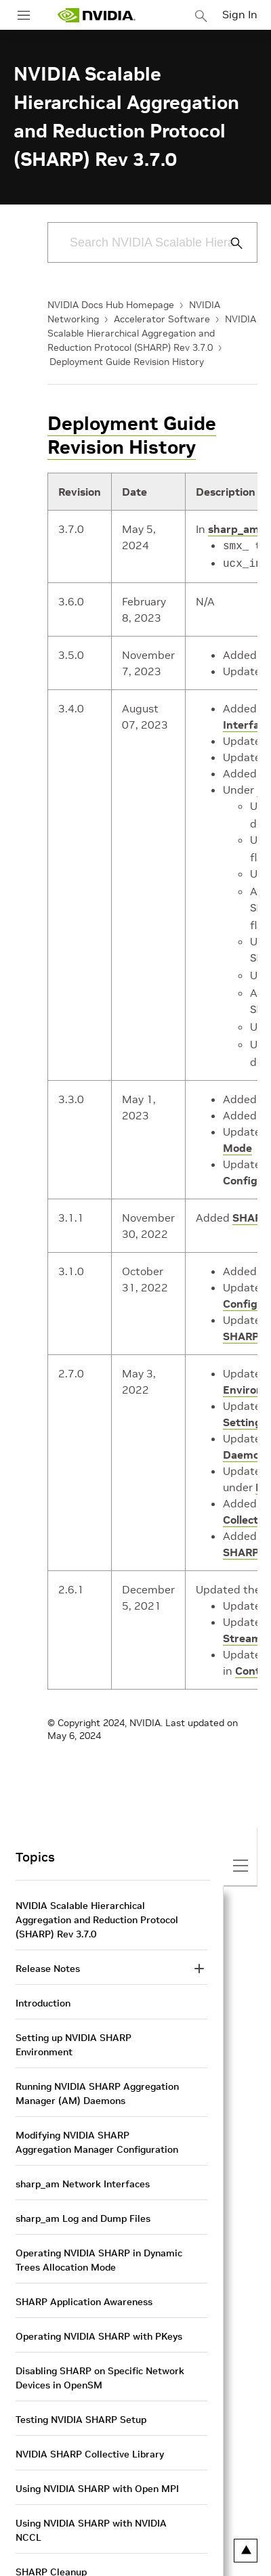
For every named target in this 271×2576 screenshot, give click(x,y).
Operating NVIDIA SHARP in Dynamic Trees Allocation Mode (99, 2245)
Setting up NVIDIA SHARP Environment (73, 2030)
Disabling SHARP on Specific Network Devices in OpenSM (100, 2363)
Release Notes (48, 1954)
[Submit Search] (229, 243)
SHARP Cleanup (51, 2557)
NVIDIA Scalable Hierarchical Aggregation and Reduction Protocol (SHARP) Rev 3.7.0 (151, 333)
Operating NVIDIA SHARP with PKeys (99, 2321)
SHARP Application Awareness (84, 2287)
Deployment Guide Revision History (126, 362)
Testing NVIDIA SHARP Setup (81, 2405)
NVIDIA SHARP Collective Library (90, 2439)
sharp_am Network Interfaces (83, 2169)
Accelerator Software (162, 319)
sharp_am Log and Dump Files (83, 2203)
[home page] (96, 15)
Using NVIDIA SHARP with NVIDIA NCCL (91, 2515)
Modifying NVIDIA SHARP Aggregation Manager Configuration (97, 2127)
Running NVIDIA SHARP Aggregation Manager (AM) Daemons (97, 2078)
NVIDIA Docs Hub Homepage (110, 305)
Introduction (43, 1988)
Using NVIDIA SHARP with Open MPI (97, 2474)
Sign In (239, 14)
